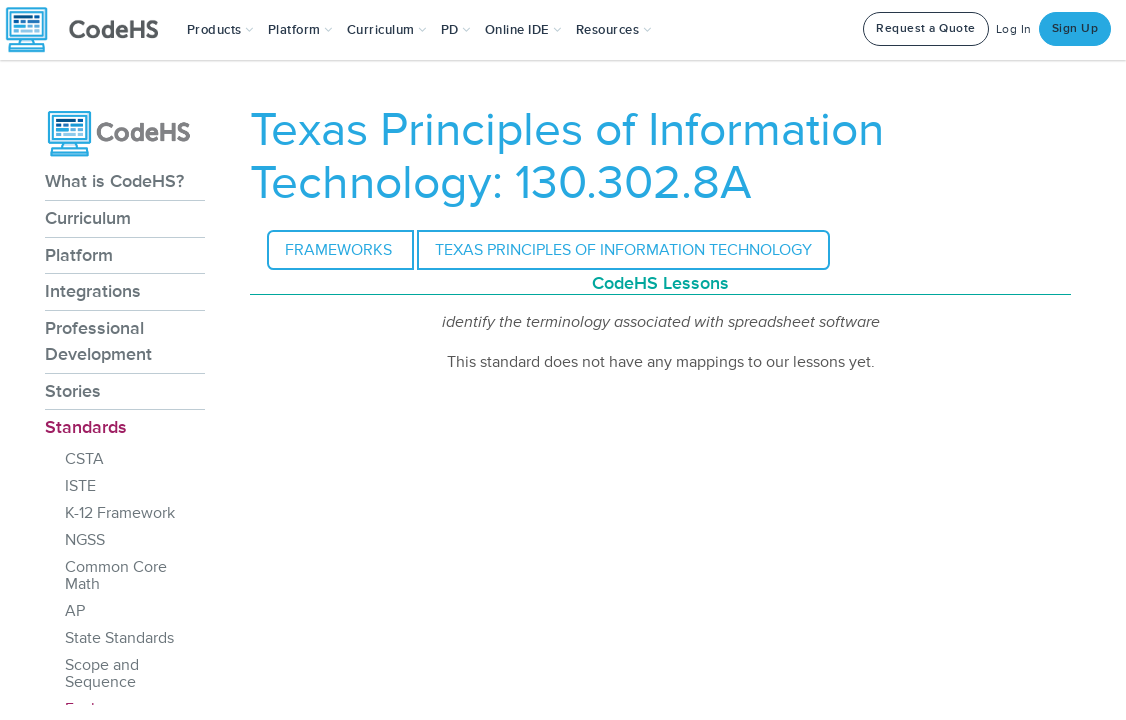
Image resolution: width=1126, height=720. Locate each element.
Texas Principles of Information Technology (623, 250)
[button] (220, 30)
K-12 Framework (120, 513)
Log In (1014, 29)
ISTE (80, 486)
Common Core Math (116, 575)
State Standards (119, 638)
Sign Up (1075, 28)
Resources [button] (614, 30)
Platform (79, 255)
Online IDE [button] (523, 30)
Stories (73, 391)
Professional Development (98, 341)
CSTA (84, 459)
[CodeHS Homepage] (90, 30)
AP (75, 611)
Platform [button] (300, 30)
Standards (86, 427)
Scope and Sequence (102, 673)
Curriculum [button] (387, 30)
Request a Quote (926, 28)
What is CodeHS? (114, 181)
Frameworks (340, 250)
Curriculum (88, 218)
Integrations (93, 291)
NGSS (85, 540)
